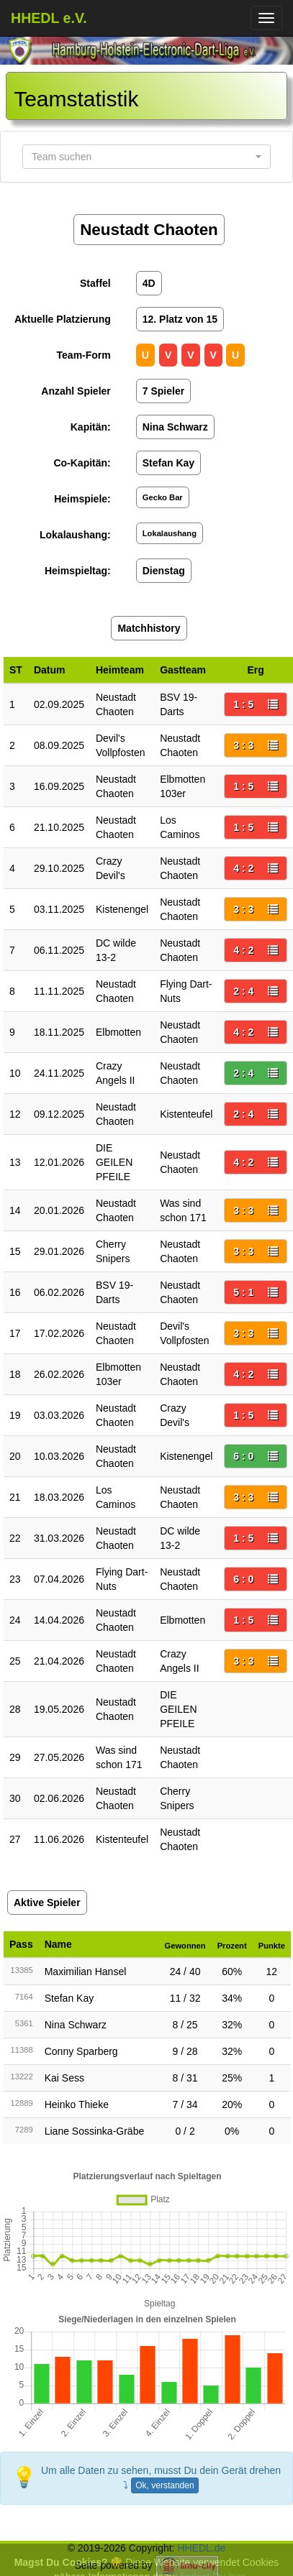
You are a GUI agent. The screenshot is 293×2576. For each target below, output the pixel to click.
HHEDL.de (201, 2548)
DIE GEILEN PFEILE (114, 1162)
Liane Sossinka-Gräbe (95, 2131)
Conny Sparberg (81, 2051)
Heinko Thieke (77, 2104)
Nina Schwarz (76, 2024)
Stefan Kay (69, 1998)
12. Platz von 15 (180, 319)
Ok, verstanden (164, 2485)
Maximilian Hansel (86, 1971)
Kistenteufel (186, 1114)
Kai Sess (64, 2078)
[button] (146, 156)
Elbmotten (118, 1032)
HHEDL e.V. (49, 18)
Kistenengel (122, 909)
